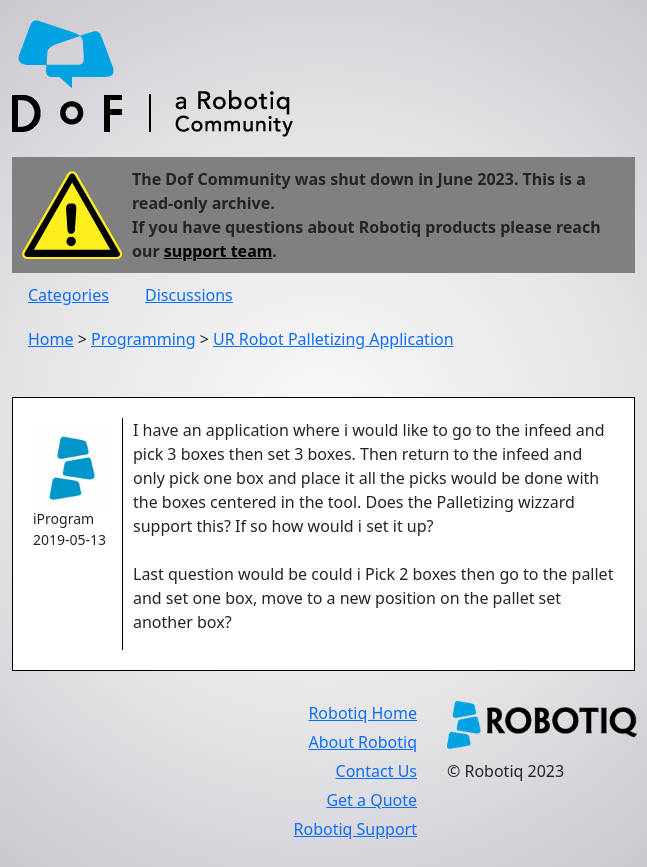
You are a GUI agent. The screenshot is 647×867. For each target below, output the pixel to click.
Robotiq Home (362, 713)
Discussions (189, 295)
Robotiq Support (355, 829)
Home (51, 339)
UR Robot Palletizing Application (333, 339)
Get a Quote (371, 800)
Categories (68, 295)
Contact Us (376, 771)
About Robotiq (363, 742)
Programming (143, 339)
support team (218, 251)
